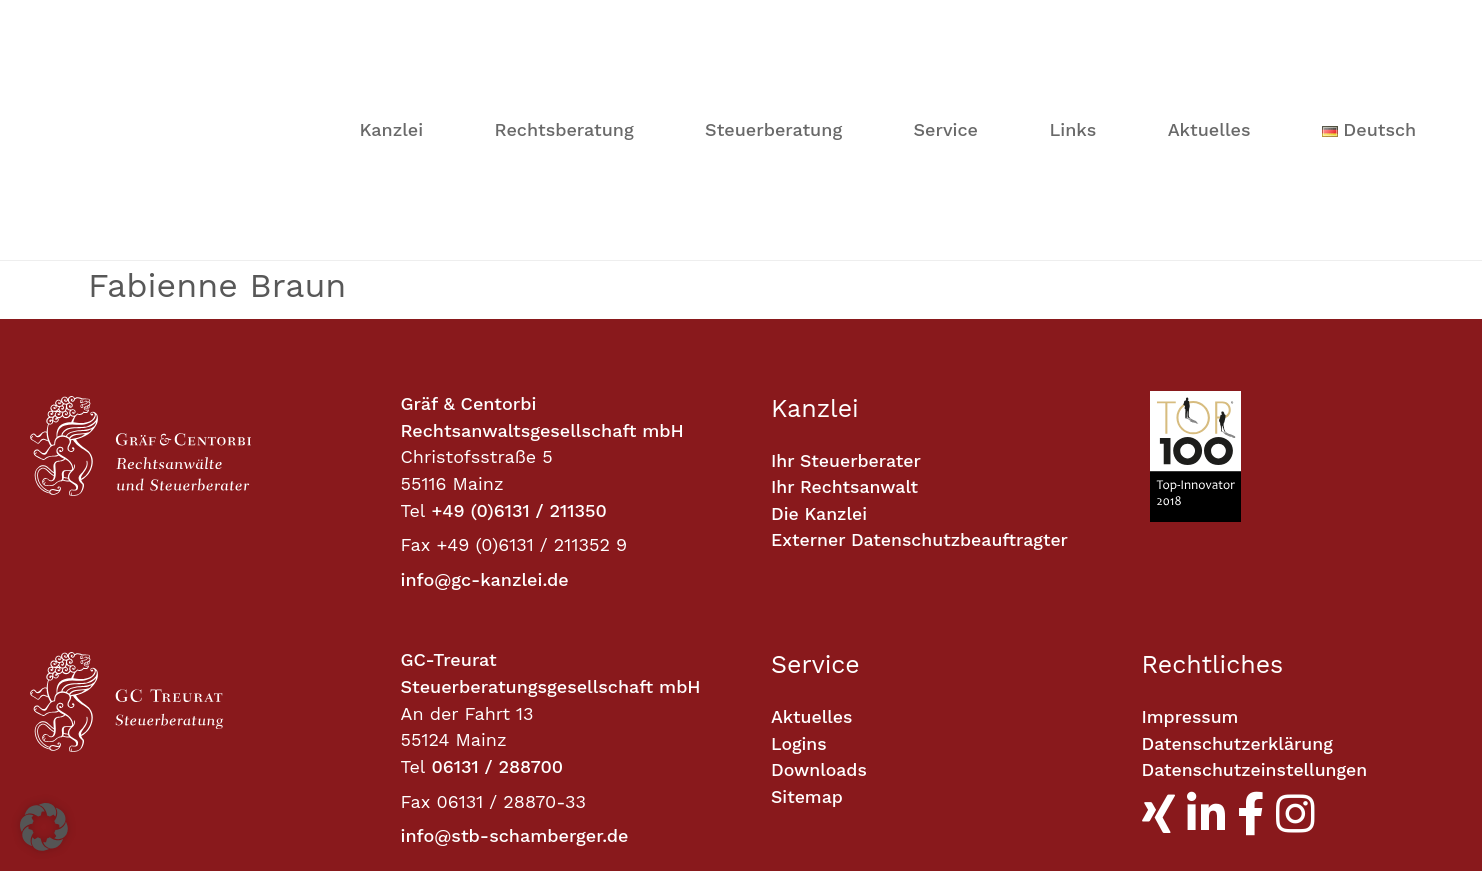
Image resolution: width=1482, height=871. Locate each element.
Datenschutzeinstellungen (1257, 566)
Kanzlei (391, 27)
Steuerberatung (773, 27)
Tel (413, 306)
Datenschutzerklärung (1239, 540)
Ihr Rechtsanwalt (846, 283)
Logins (799, 540)
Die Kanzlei (820, 310)
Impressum (1191, 513)
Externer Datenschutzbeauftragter (922, 337)
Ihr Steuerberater (847, 257)
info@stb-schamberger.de (515, 632)
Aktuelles (1209, 27)
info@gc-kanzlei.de (485, 376)
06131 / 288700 (497, 563)
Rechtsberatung (564, 27)
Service (946, 27)
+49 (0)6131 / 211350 (518, 306)
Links (1072, 27)
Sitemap (807, 593)
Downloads (819, 566)
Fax (416, 341)
